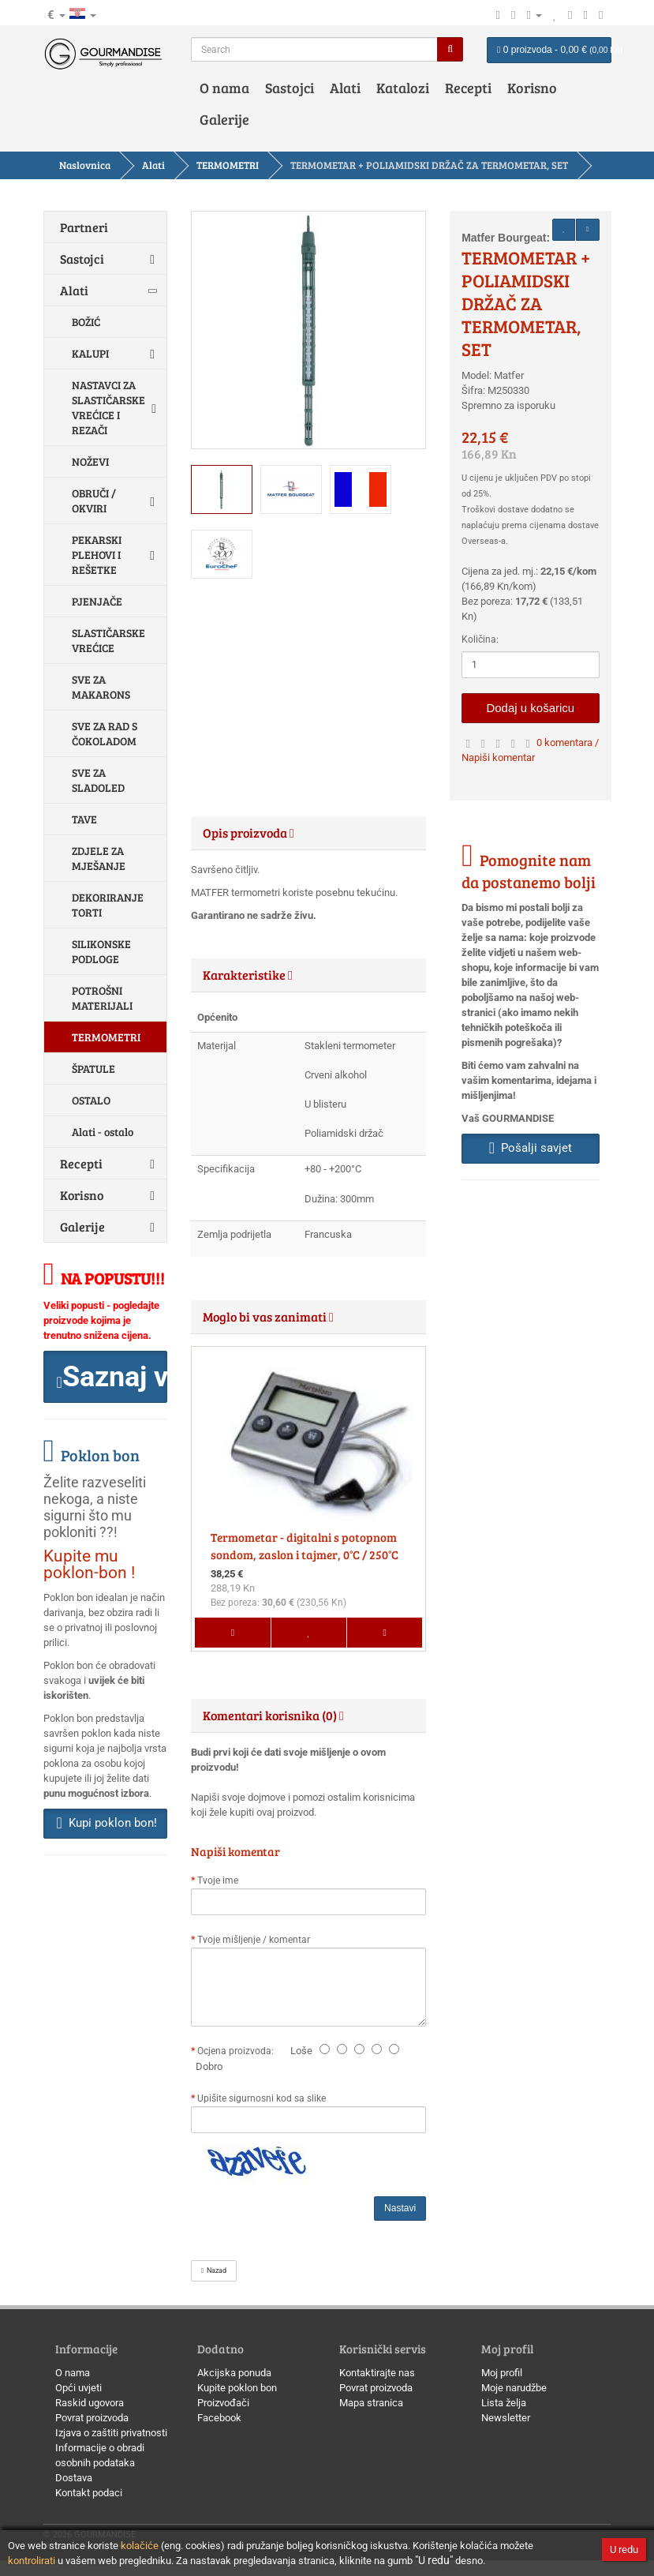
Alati (345, 87)
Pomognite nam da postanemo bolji (529, 871)
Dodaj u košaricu (530, 707)
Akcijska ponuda (234, 2373)
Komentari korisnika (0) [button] (273, 1715)
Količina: (480, 639)
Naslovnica (84, 165)
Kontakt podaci (88, 2493)
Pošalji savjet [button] (530, 1148)
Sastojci (289, 87)
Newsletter (505, 2418)
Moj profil (501, 2373)
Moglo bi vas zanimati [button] (268, 1316)
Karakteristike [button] (248, 974)
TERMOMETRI (227, 165)
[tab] (308, 832)
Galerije (224, 119)
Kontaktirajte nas (377, 2373)
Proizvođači (223, 2403)
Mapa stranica (371, 2403)
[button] (105, 1377)
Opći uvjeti (78, 2388)
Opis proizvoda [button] (248, 832)
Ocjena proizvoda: (237, 2051)
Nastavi (400, 2208)
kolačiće (140, 2546)
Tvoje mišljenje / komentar (253, 1939)
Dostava (73, 2478)
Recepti (468, 87)
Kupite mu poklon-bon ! (89, 1564)
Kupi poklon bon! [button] (107, 1823)
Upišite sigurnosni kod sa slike (261, 2098)
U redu (624, 2549)
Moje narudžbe (514, 2388)
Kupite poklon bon (237, 2388)
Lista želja (503, 2403)
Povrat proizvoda (92, 2418)
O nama (224, 87)
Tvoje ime (217, 1880)
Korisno (532, 87)
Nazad (213, 2270)
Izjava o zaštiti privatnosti (111, 2433)
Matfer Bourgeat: (506, 237)
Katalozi (402, 87)
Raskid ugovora (89, 2403)
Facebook (219, 2418)
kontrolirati (31, 2561)
